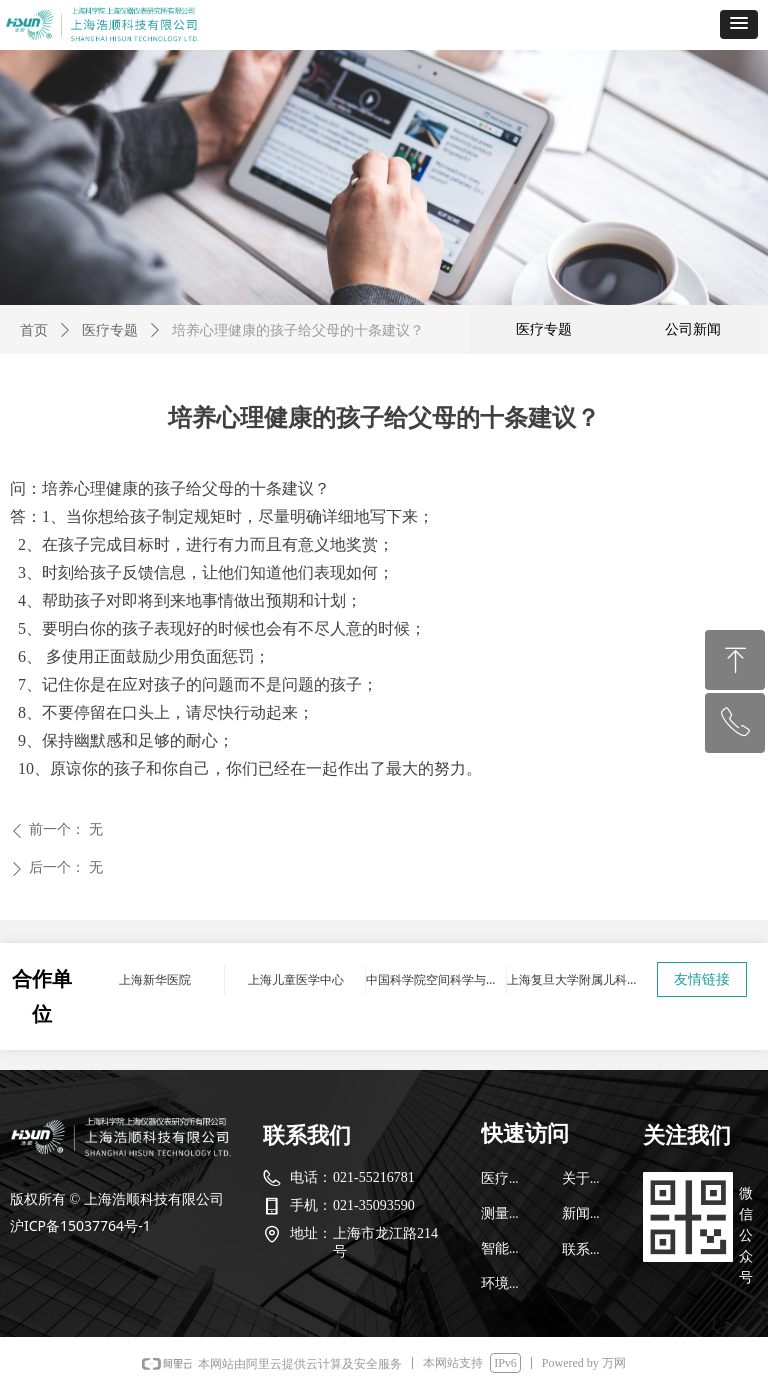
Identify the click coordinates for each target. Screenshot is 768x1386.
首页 (34, 330)
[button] (739, 24)
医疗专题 (110, 330)
